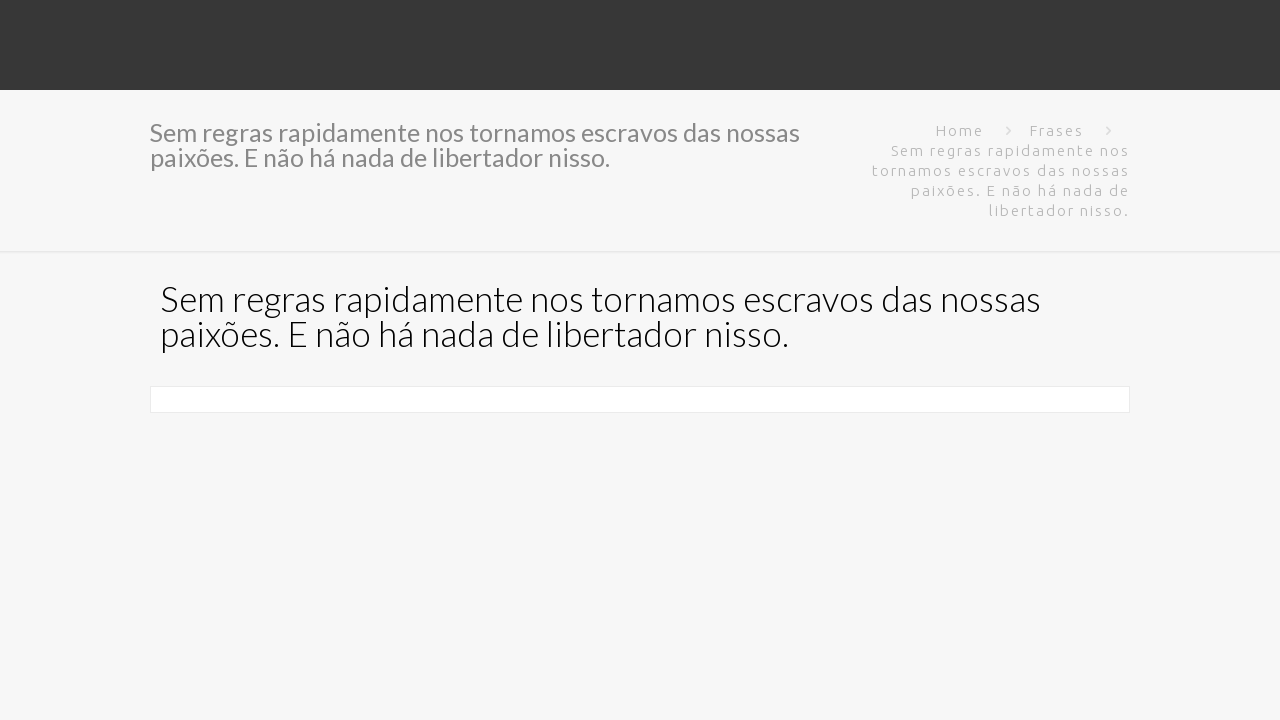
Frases (1057, 130)
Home (960, 130)
